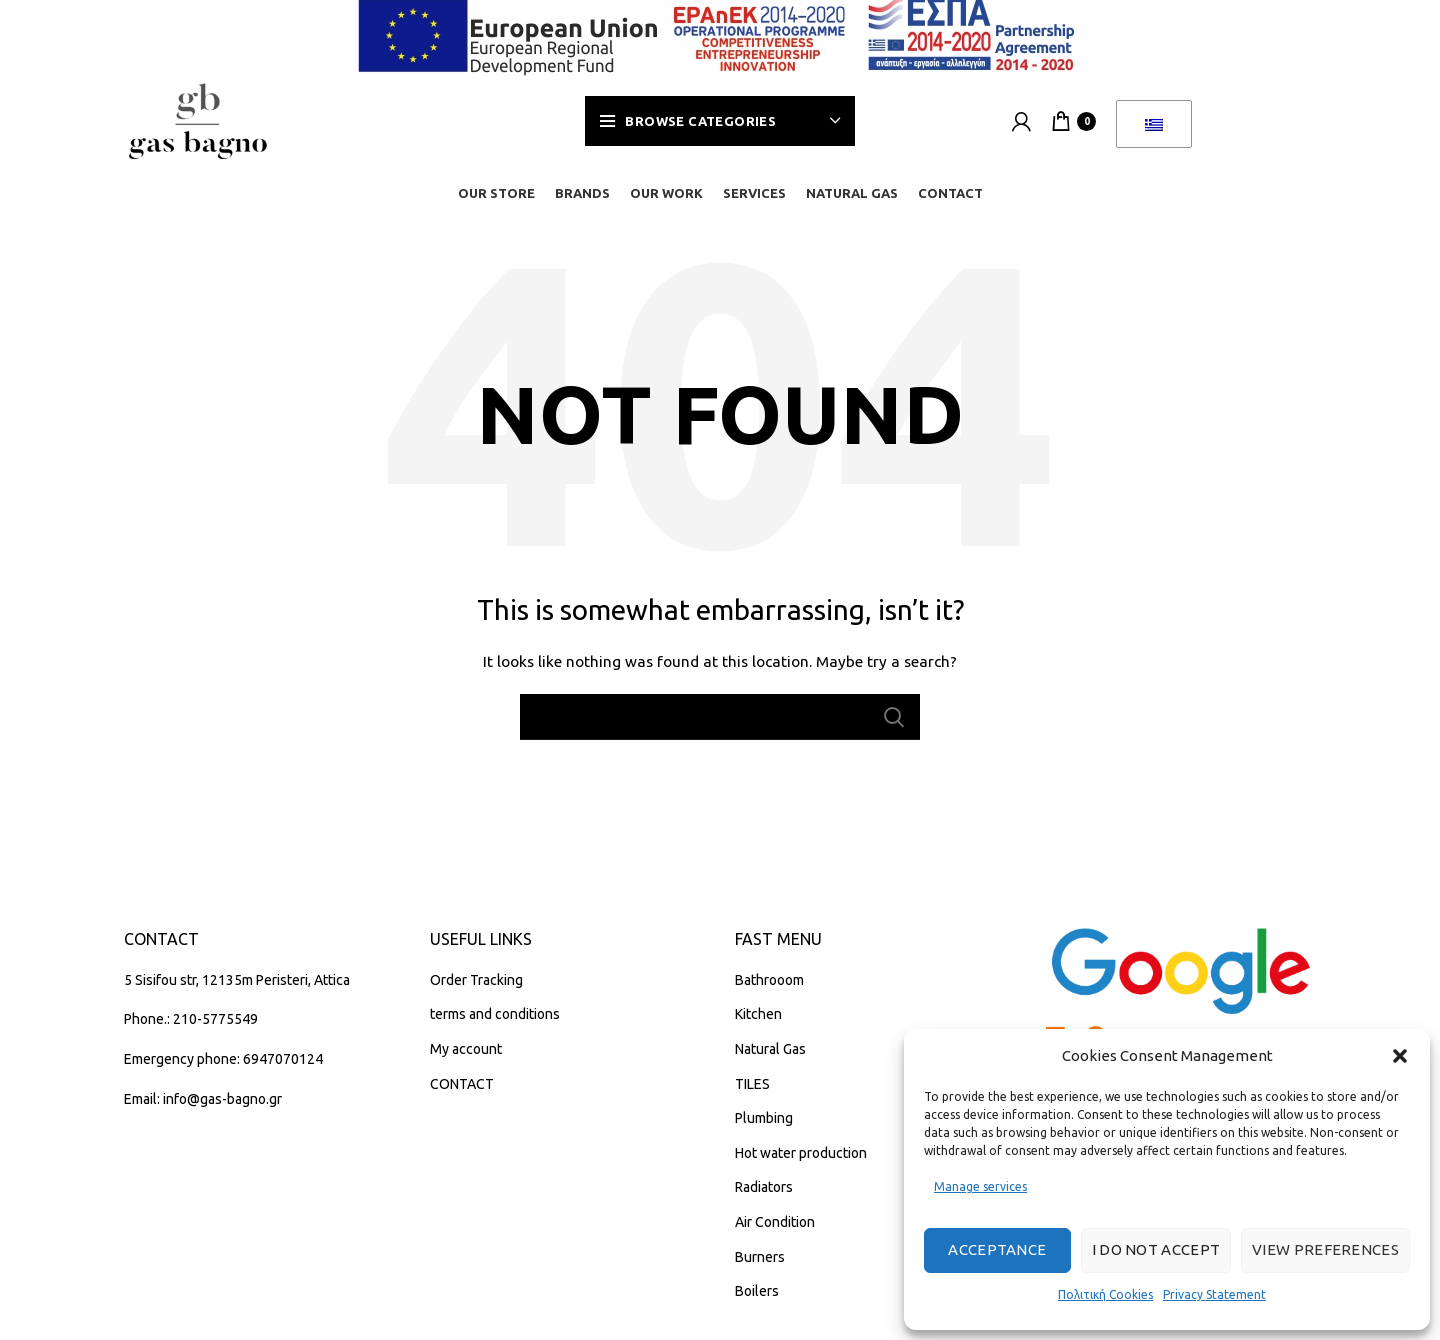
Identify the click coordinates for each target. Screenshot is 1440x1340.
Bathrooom (769, 991)
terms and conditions (495, 1026)
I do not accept (1156, 1249)
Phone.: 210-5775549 (191, 1031)
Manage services (980, 1186)
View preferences (1325, 1249)
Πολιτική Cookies (1105, 1294)
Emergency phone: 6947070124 (223, 1071)
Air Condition (775, 1234)
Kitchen (758, 1026)
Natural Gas (770, 1061)
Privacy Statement (1214, 1294)
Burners (760, 1268)
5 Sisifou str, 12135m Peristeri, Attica (237, 991)
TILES (752, 1095)
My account (466, 1061)
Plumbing (764, 1130)
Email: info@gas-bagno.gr (203, 1110)
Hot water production (801, 1164)
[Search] (720, 729)
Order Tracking (476, 991)
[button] (1400, 1056)
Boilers (757, 1303)
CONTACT (462, 1095)
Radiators (764, 1199)
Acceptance (997, 1249)
